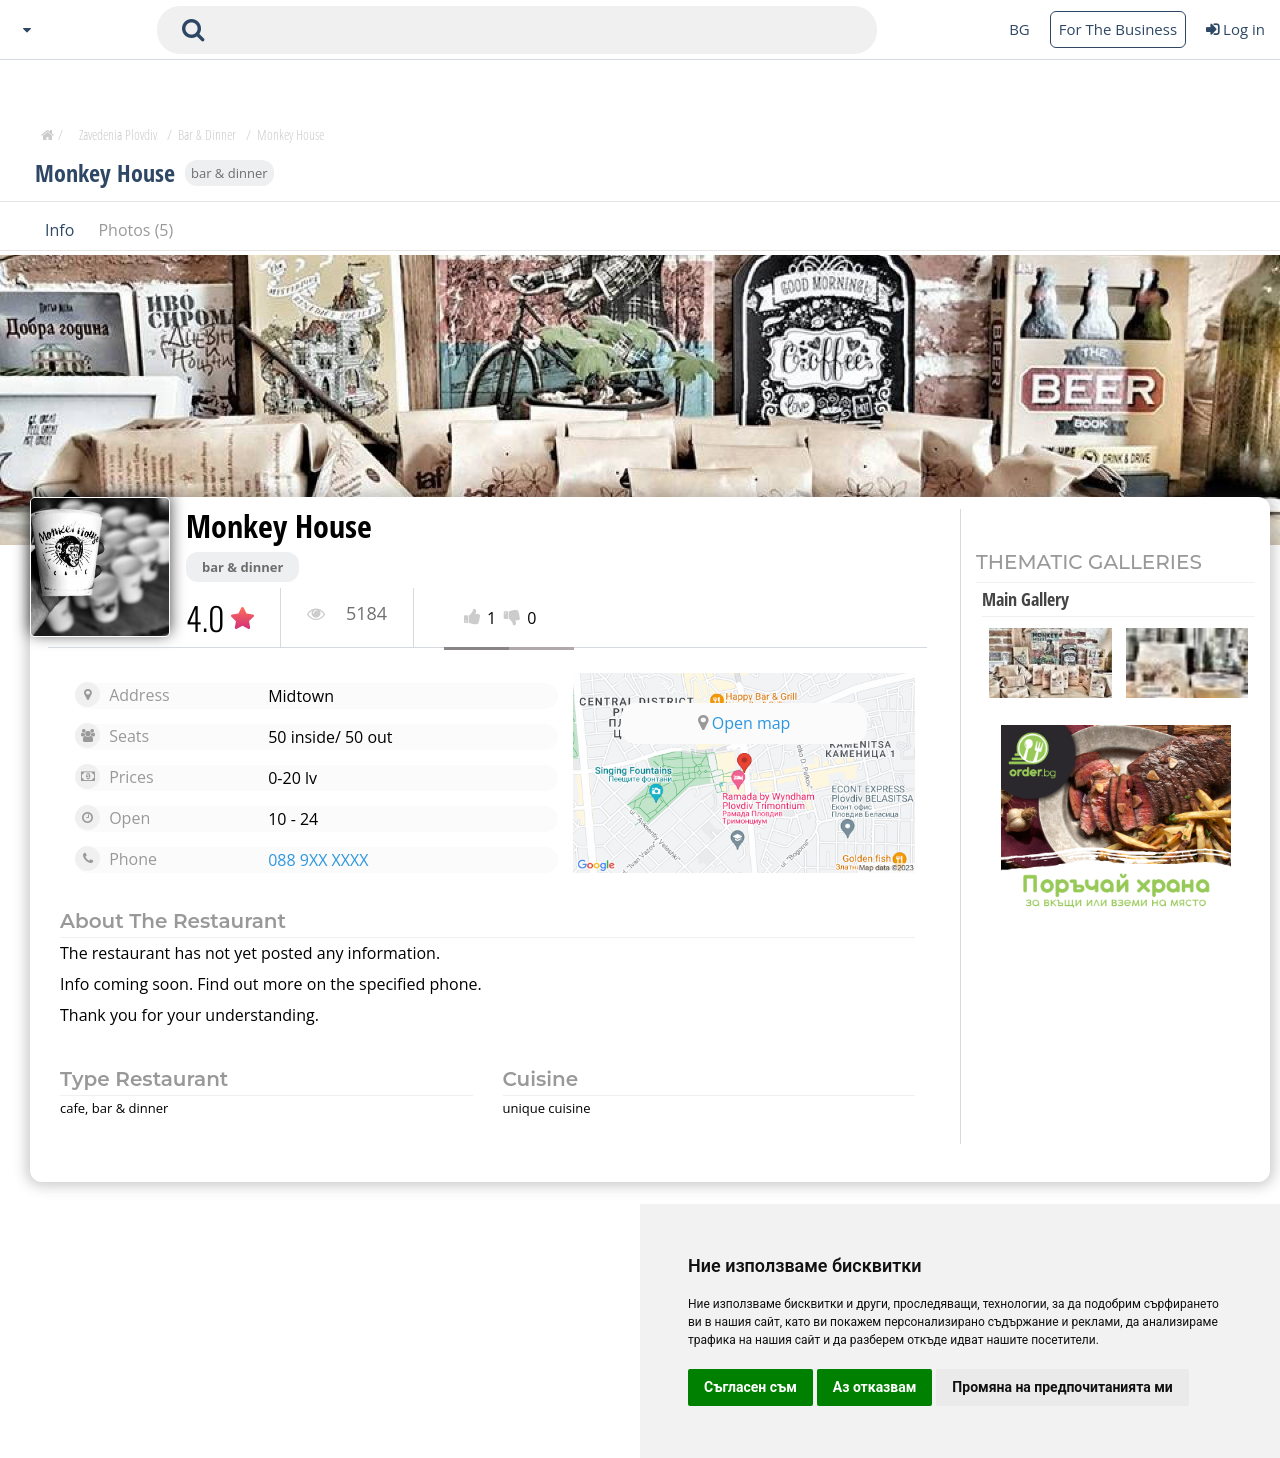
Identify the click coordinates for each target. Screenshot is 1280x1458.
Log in (1235, 29)
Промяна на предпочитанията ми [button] (1062, 1387)
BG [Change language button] (1019, 29)
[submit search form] (193, 30)
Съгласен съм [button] (750, 1387)
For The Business (1118, 29)
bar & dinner (229, 172)
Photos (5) (135, 229)
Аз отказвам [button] (875, 1387)
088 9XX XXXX (318, 860)
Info (61, 229)
